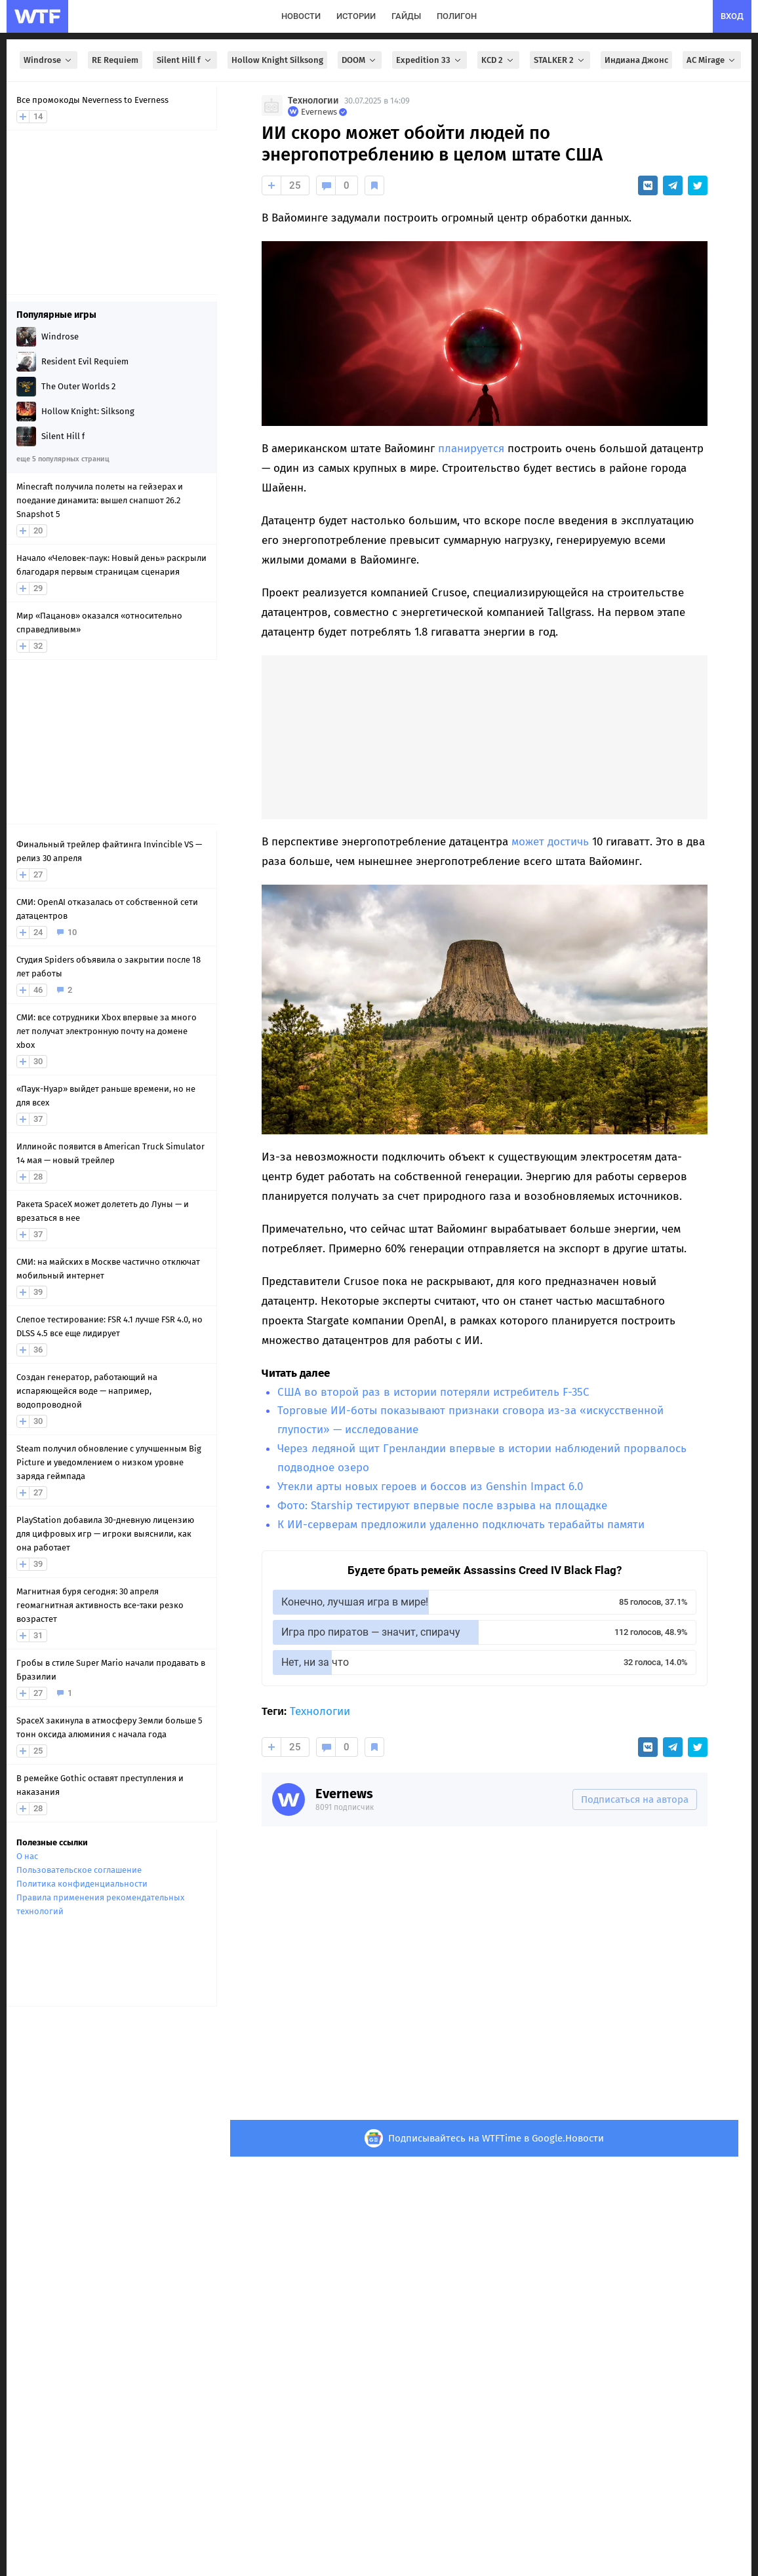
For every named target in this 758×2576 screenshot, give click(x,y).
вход (732, 16)
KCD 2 (498, 60)
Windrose (48, 60)
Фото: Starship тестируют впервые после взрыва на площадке (442, 1505)
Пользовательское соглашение (79, 1870)
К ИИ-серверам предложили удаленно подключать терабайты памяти (461, 1524)
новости (301, 16)
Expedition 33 (429, 60)
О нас (27, 1856)
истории (356, 16)
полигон (457, 16)
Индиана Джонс (636, 60)
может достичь (550, 842)
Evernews (344, 1793)
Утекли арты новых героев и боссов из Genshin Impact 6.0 (430, 1486)
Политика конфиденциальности (82, 1884)
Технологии (313, 100)
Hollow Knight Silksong (277, 60)
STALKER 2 (560, 60)
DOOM (360, 60)
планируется (471, 448)
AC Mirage (712, 60)
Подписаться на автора (634, 1799)
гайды (406, 16)
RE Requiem (115, 60)
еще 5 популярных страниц (62, 459)
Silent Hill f (185, 60)
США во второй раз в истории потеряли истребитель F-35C (433, 1392)
